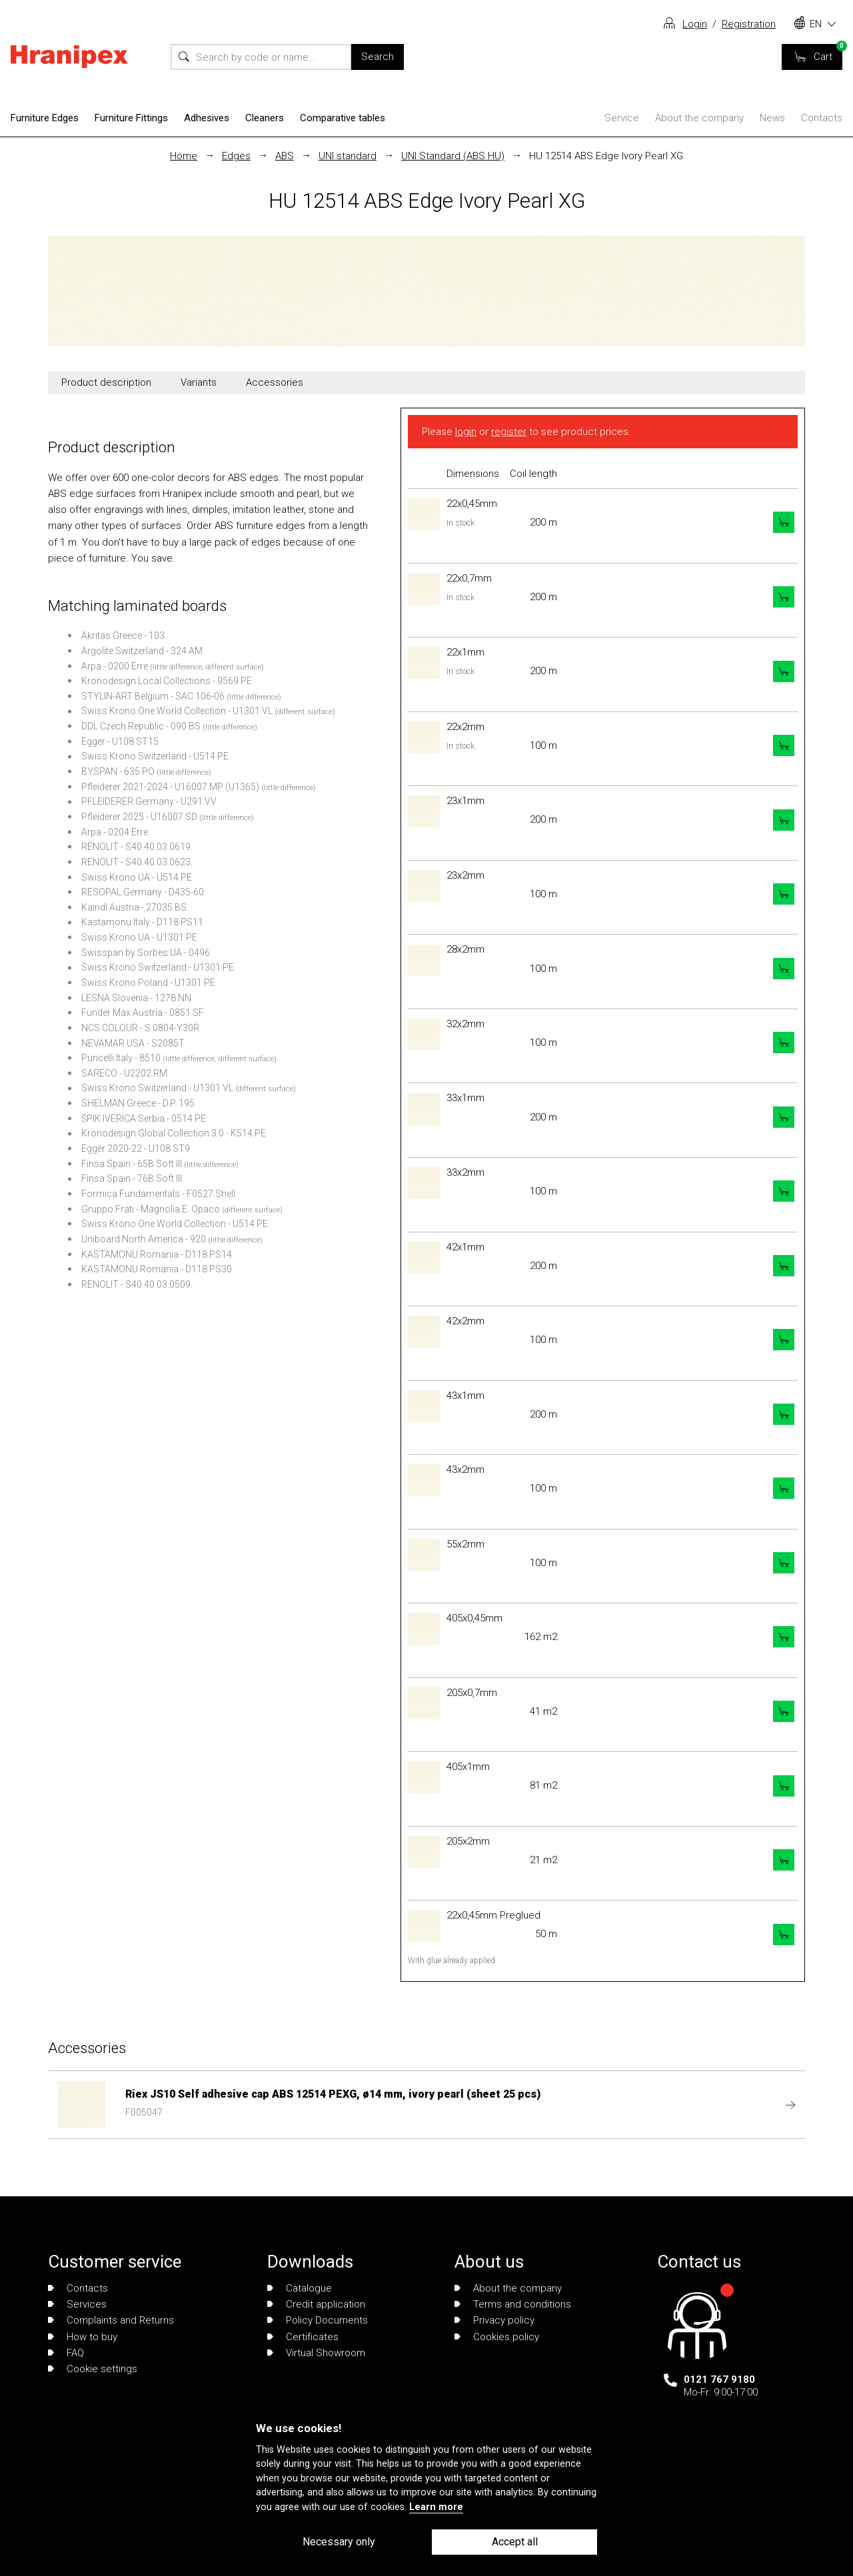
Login (694, 24)
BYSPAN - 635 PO (118, 771)
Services (77, 2304)
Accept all (515, 2541)
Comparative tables (342, 118)
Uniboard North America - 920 (143, 1239)
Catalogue (299, 2288)
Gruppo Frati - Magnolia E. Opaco (150, 1209)
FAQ (66, 2353)
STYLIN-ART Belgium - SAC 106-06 (153, 696)
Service (621, 118)
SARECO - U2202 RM (124, 1073)
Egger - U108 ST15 (120, 741)
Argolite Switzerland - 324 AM (142, 650)
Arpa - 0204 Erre (114, 832)
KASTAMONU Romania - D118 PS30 (156, 1269)
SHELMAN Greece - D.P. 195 (138, 1103)
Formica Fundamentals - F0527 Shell (158, 1193)
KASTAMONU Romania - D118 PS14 (156, 1254)
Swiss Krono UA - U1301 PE (139, 937)
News (772, 118)
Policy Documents (317, 2320)
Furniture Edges (45, 118)
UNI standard (348, 156)
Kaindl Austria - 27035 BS (134, 907)
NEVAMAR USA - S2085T (133, 1043)
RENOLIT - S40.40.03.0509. (137, 1284)
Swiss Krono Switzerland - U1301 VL (157, 1087)
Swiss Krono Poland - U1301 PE (148, 982)
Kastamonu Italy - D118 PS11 (142, 922)
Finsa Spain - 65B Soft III (131, 1163)
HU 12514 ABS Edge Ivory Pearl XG (606, 156)
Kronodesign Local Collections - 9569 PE (166, 680)
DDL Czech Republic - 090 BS (141, 726)
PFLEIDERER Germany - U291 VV (149, 801)
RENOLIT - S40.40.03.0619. (137, 846)
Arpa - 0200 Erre (114, 666)
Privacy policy (494, 2320)
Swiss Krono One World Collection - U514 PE (174, 1223)
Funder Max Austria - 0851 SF (142, 1012)
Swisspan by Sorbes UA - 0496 (145, 952)
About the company (699, 118)
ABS (284, 156)
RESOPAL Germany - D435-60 (142, 892)
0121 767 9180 (719, 2379)
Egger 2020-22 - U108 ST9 (135, 1148)
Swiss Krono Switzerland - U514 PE (155, 756)
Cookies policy (496, 2337)
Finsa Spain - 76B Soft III (131, 1178)
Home (183, 156)
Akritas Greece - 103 (123, 635)
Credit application (316, 2304)
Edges (236, 156)
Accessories (274, 382)
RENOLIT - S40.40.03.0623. (137, 862)
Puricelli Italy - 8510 (121, 1058)
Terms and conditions (512, 2304)
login (465, 432)
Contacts (821, 118)
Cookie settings (92, 2369)
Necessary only (339, 2541)
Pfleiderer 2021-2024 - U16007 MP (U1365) (170, 786)
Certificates (303, 2337)
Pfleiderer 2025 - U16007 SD (139, 816)
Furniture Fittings (131, 118)
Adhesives (206, 118)
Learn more (436, 2507)
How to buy (82, 2337)
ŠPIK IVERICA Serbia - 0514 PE (143, 1118)
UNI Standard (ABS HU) (452, 156)
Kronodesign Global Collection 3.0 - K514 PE (173, 1133)
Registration (749, 24)
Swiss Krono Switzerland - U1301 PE (157, 967)
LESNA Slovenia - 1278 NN (136, 998)
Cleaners (264, 118)
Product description (106, 382)
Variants (199, 382)
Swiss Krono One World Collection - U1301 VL (177, 710)
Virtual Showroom (316, 2353)
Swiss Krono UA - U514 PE (136, 877)
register (508, 432)
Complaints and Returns (111, 2320)
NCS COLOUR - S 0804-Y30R (140, 1028)
